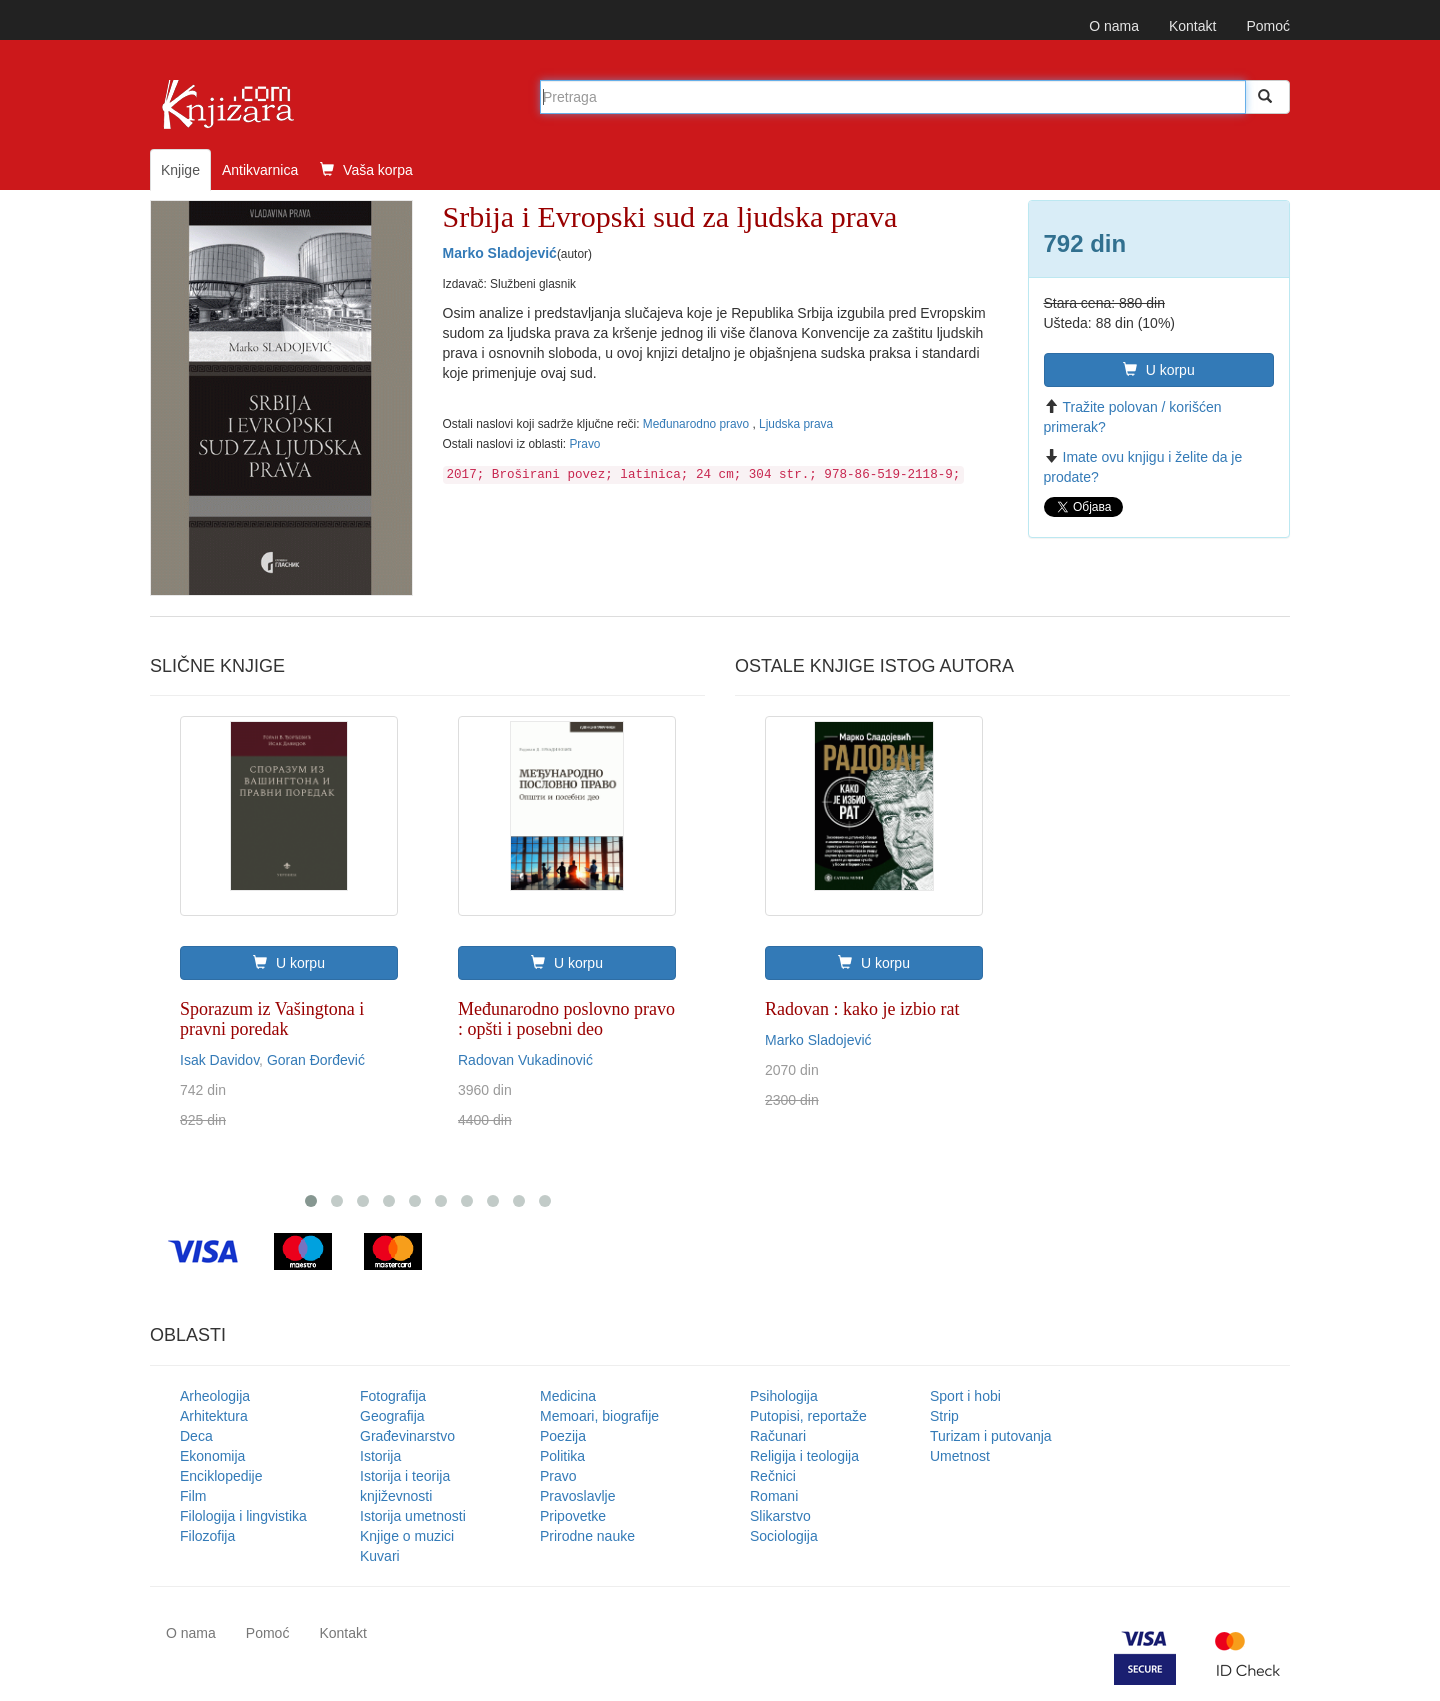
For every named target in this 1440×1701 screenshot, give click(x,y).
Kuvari (380, 1556)
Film (193, 1496)
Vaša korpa (366, 170)
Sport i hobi (965, 1396)
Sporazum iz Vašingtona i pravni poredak (272, 1019)
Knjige (180, 170)
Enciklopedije (221, 1476)
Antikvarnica (260, 170)
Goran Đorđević (316, 1060)
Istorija (380, 1456)
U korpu (1159, 370)
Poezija (563, 1436)
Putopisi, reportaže (808, 1416)
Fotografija (393, 1396)
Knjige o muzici (407, 1536)
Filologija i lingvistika (243, 1516)
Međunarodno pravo (698, 424)
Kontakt (1192, 26)
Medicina (568, 1396)
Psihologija (784, 1396)
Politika (562, 1456)
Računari (778, 1436)
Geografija (392, 1416)
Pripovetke (573, 1516)
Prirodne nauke (587, 1536)
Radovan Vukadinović (525, 1060)
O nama (1114, 26)
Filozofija (207, 1536)
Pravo (584, 444)
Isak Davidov (219, 1060)
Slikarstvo (780, 1516)
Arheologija (215, 1396)
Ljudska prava (796, 424)
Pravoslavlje (577, 1496)
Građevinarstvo (407, 1436)
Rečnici (773, 1476)
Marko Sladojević (500, 253)
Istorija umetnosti (413, 1516)
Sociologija (784, 1536)
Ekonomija (212, 1456)
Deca (196, 1436)
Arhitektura (214, 1416)
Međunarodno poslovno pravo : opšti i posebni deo (566, 1019)
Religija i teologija (804, 1456)
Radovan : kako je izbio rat (862, 1009)
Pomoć (1268, 26)
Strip (944, 1416)
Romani (774, 1496)
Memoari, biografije (599, 1416)
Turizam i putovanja (991, 1436)
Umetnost (960, 1456)
